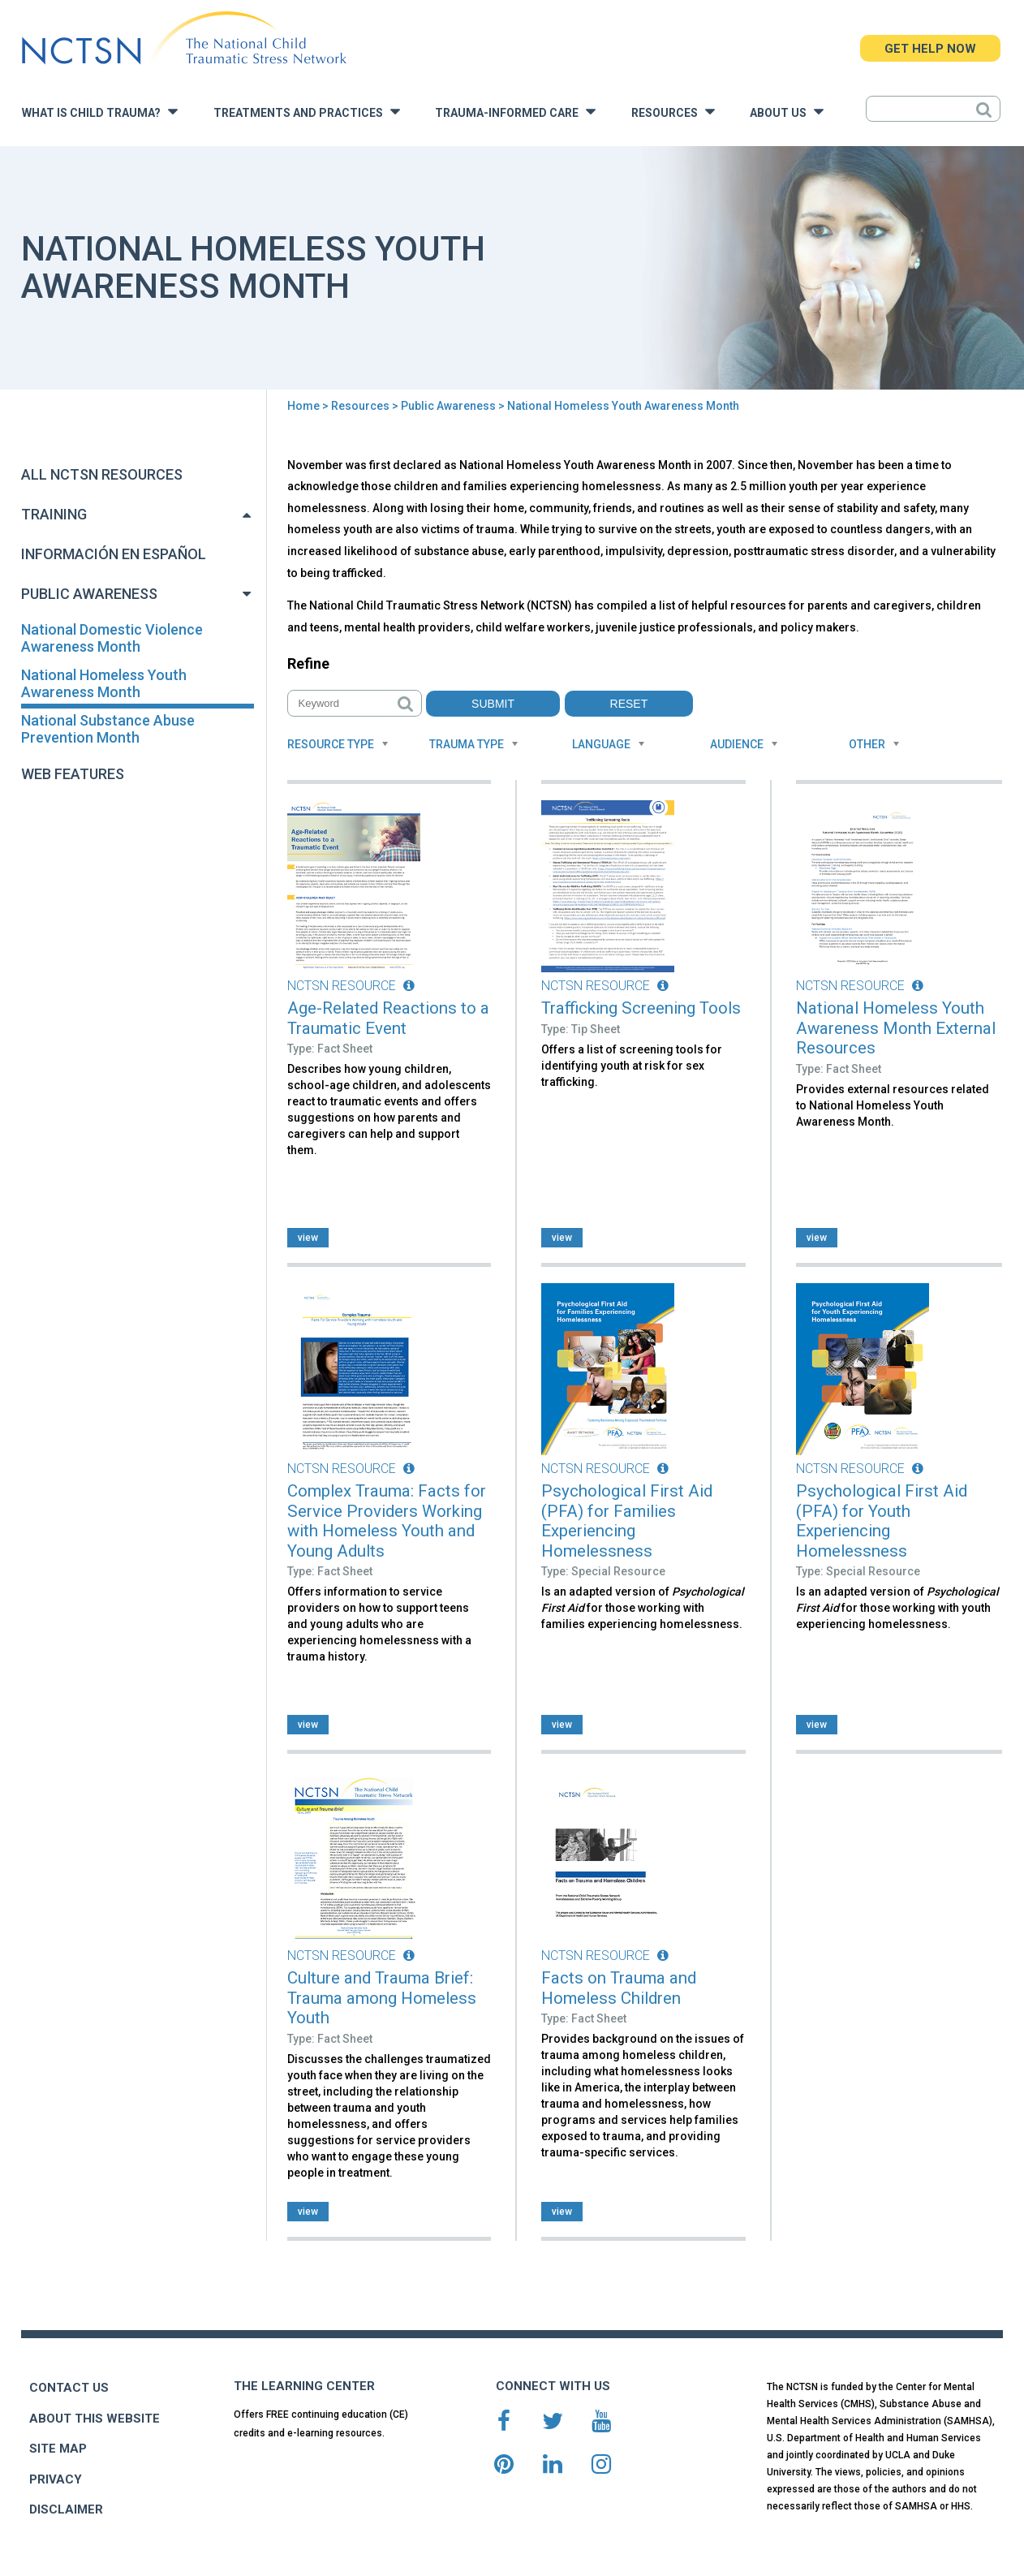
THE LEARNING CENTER (304, 2386)
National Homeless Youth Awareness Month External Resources (896, 1028)
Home (303, 405)
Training (54, 514)
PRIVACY (55, 2479)
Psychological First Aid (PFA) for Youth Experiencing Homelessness (881, 1521)
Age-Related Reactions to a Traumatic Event (388, 1018)
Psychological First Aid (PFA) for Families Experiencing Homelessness (626, 1521)
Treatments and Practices (306, 111)
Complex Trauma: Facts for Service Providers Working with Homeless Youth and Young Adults (386, 1521)
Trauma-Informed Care (515, 111)
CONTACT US (69, 2387)
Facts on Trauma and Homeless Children (618, 1988)
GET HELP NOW (930, 48)
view (308, 1237)
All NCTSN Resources (102, 474)
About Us (787, 111)
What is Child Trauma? (100, 111)
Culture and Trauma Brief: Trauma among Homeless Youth (381, 1997)
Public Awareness (448, 405)
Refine (308, 663)
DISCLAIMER (66, 2509)
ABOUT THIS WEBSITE (94, 2418)
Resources (673, 111)
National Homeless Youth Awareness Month (104, 683)
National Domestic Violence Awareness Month (112, 638)
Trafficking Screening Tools (641, 1008)
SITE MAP (58, 2448)
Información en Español (113, 553)
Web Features (72, 773)
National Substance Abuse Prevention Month (108, 729)
